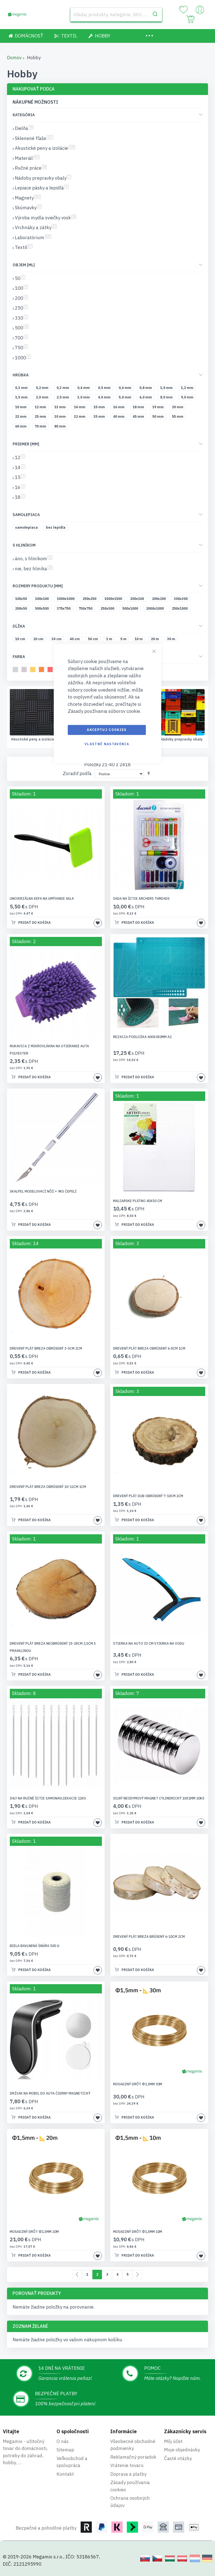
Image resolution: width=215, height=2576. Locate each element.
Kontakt (65, 2474)
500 (22, 328)
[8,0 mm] (167, 398)
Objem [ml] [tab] (24, 264)
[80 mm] (61, 427)
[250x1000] (180, 609)
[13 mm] (61, 408)
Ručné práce (181, 739)
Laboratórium (33, 237)
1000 (23, 358)
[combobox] (116, 15)
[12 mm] (41, 408)
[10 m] (139, 640)
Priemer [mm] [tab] (26, 444)
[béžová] (25, 670)
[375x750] (64, 609)
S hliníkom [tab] (24, 545)
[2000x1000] (156, 609)
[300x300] (181, 600)
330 (21, 318)
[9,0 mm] (188, 398)
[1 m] (110, 640)
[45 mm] (139, 417)
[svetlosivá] (16, 670)
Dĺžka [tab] (19, 626)
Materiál (27, 158)
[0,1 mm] (22, 389)
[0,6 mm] (126, 389)
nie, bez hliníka (33, 569)
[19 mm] (159, 408)
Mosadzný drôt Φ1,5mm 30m (137, 2085)
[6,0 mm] (146, 398)
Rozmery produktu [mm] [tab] (38, 585)
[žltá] (34, 670)
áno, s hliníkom (33, 558)
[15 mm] (100, 408)
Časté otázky (178, 2458)
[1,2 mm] (188, 389)
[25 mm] (41, 417)
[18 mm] (139, 408)
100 (21, 288)
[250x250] (90, 600)
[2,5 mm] (64, 398)
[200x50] (22, 609)
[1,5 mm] (22, 398)
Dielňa (24, 128)
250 (21, 308)
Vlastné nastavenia (107, 744)
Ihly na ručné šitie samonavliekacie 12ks (48, 1799)
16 (20, 487)
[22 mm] (22, 417)
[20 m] (155, 640)
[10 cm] (21, 640)
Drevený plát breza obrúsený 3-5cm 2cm (46, 1349)
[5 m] (124, 640)
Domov (14, 57)
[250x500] (108, 609)
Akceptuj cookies (107, 730)
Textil (23, 247)
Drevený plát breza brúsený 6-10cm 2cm (149, 1937)
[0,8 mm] (146, 389)
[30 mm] (61, 417)
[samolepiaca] (27, 528)
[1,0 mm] (167, 389)
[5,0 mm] (126, 398)
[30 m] (172, 640)
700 (21, 338)
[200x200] (159, 600)
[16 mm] (120, 408)
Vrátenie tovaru (127, 2465)
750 (21, 348)
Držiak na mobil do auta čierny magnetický (50, 2094)
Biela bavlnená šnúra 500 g (34, 1946)
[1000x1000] (66, 600)
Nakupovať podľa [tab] (34, 89)
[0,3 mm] (64, 389)
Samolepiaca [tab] (26, 514)
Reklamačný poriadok (133, 2457)
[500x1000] (131, 609)
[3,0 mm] (84, 398)
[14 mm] (80, 408)
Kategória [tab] (24, 114)
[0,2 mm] (43, 389)
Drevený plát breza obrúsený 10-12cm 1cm (48, 1487)
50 (20, 278)
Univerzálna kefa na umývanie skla (42, 899)
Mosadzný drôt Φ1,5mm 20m (34, 2232)
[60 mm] (22, 427)
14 (20, 467)
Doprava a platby (128, 2474)
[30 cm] (57, 640)
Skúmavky (28, 208)
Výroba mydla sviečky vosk (45, 218)
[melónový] (51, 670)
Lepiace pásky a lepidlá (42, 188)
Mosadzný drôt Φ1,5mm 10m (137, 2232)
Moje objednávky (182, 2450)
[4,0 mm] (105, 398)
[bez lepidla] (56, 528)
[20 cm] (39, 640)
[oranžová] (42, 670)
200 (21, 298)
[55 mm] (178, 417)
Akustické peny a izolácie (45, 148)
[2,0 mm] (43, 398)
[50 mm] (159, 417)
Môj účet (173, 2441)
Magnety (28, 198)
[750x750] (86, 609)
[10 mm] (22, 408)
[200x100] (138, 600)
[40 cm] (75, 640)
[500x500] (42, 609)
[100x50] (22, 600)
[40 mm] (120, 417)
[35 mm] (100, 417)
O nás (63, 2441)
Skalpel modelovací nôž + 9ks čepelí (43, 1192)
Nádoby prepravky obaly (43, 178)
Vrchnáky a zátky (36, 227)
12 (20, 457)
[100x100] (42, 600)
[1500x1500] (114, 600)
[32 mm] (80, 417)
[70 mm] (41, 427)
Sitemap (65, 2450)
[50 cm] (93, 640)
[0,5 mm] (105, 389)
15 (20, 477)
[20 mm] (178, 408)
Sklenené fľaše (33, 739)
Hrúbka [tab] (21, 375)
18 (20, 497)
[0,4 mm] (84, 389)
